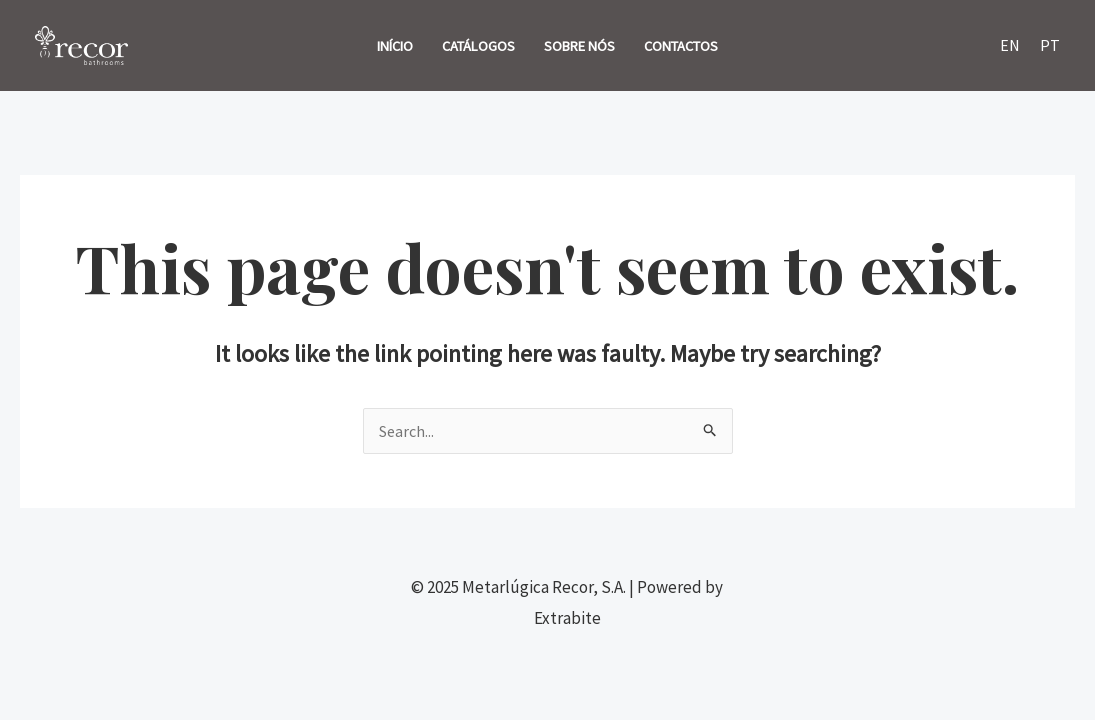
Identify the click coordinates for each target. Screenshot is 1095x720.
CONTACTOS (681, 46)
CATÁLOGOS (478, 46)
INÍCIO (395, 46)
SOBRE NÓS (579, 46)
